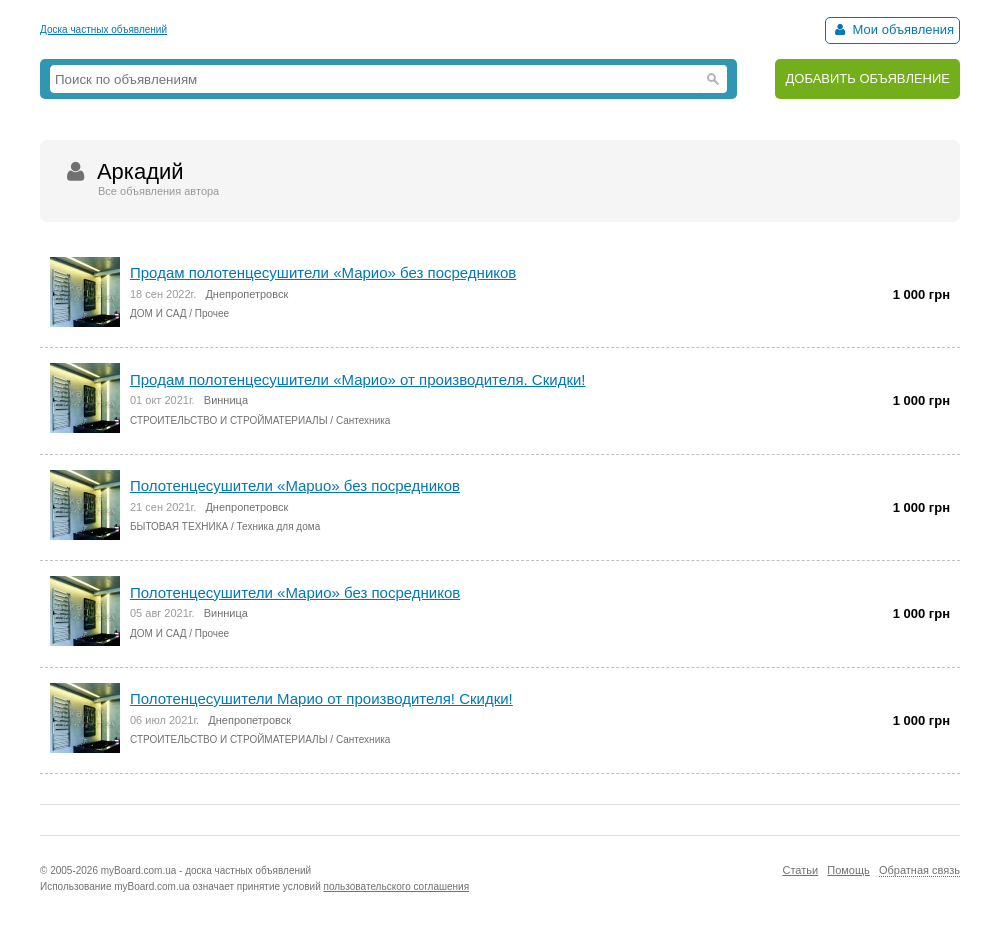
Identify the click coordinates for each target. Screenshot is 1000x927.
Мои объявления (892, 29)
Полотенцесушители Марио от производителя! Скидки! (321, 698)
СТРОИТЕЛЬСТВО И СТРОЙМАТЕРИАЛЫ (229, 420)
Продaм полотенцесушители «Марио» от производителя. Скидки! (358, 379)
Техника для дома (279, 526)
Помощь (848, 870)
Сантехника (363, 420)
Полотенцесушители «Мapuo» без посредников (295, 485)
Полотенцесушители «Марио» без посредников (295, 592)
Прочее (212, 313)
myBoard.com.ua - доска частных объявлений (206, 870)
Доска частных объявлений (103, 29)
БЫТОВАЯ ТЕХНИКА (179, 526)
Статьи (800, 870)
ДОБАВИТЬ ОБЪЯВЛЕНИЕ (867, 78)
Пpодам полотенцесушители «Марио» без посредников (323, 272)
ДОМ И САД (158, 313)
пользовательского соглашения (397, 886)
